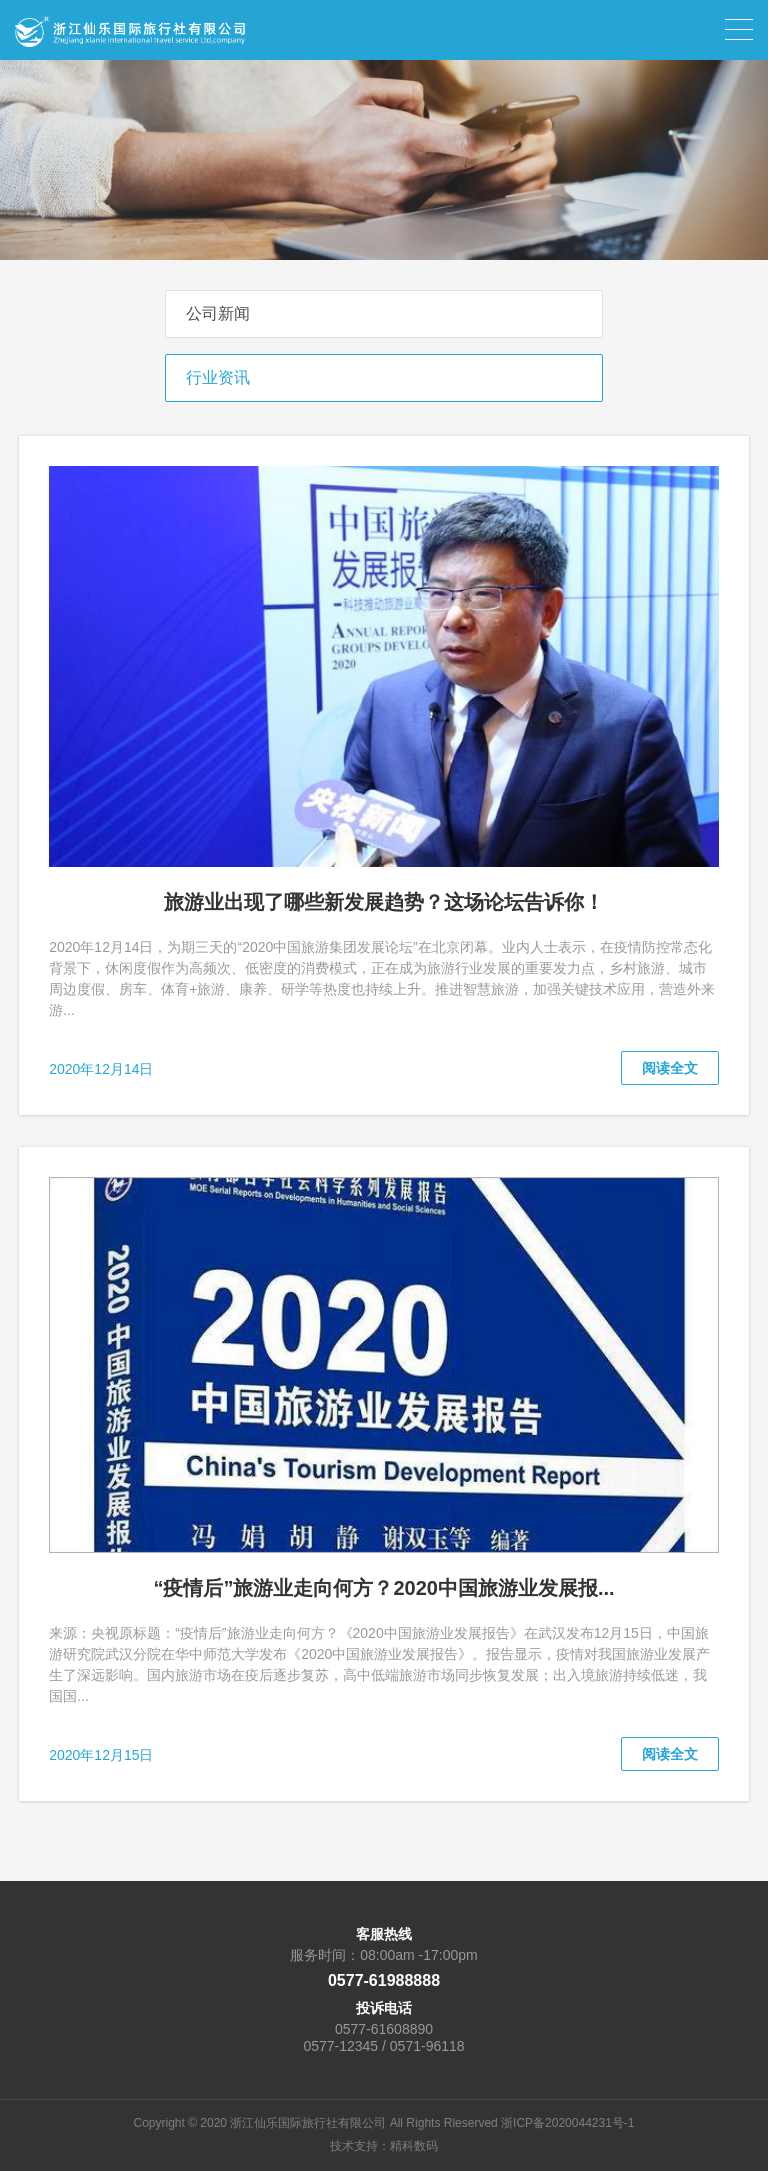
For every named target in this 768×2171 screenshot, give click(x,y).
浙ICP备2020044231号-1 (567, 2123)
